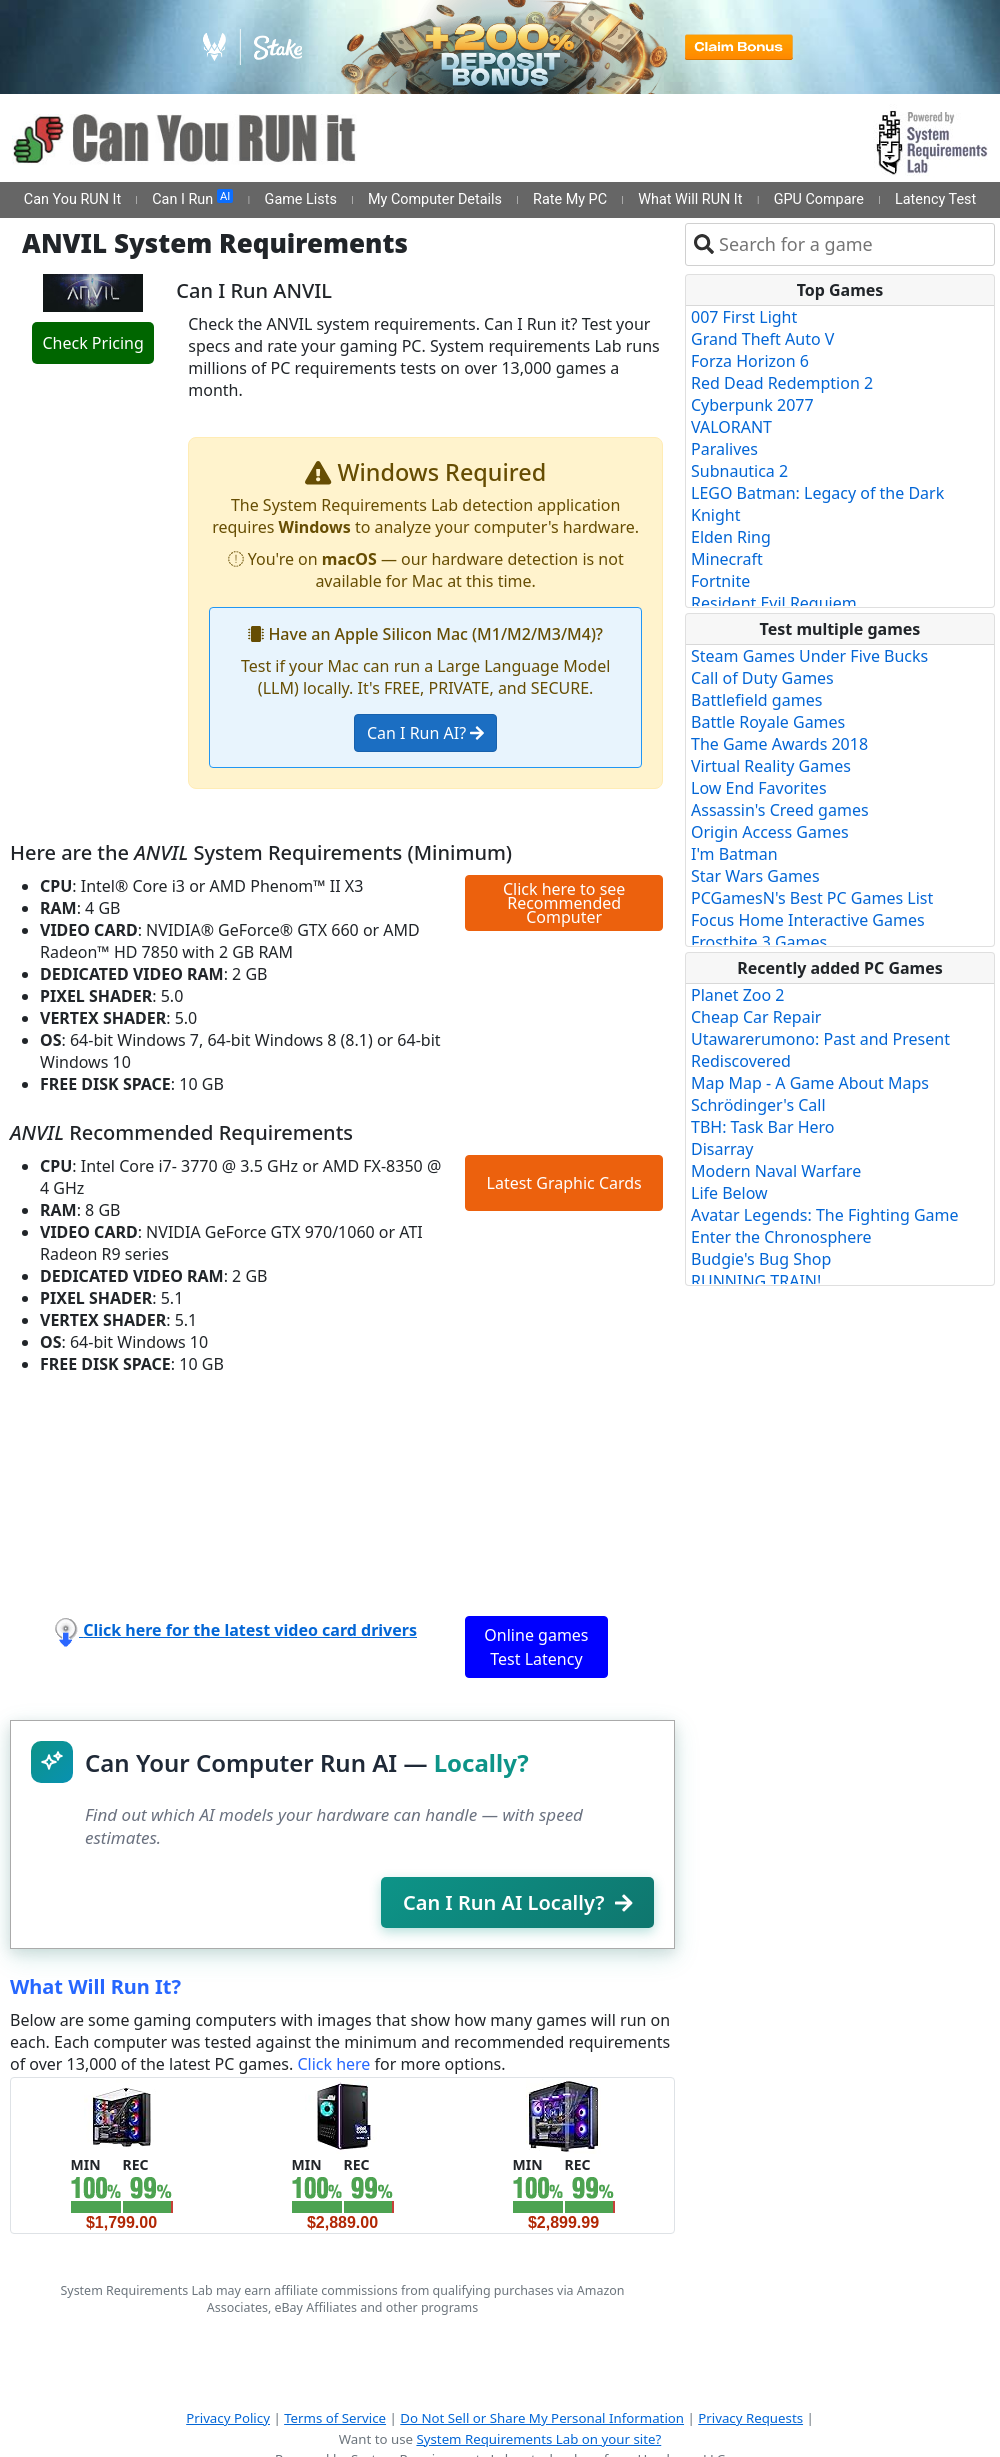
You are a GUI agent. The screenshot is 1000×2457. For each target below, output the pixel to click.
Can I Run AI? (425, 733)
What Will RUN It (690, 199)
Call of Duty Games (762, 678)
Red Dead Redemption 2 (782, 383)
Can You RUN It (72, 199)
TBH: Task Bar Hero (763, 1127)
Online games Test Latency (536, 1647)
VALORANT (731, 427)
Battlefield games (756, 700)
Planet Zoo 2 (737, 995)
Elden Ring (731, 537)
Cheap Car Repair (756, 1017)
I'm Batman (734, 854)
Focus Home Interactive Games (808, 920)
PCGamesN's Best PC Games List (812, 898)
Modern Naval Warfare (776, 1171)
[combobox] (852, 244)
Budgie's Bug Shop (761, 1259)
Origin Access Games (770, 832)
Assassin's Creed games (780, 810)
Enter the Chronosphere (781, 1237)
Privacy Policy (228, 2418)
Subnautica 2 (739, 471)
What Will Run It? (95, 1986)
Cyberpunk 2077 (752, 405)
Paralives (724, 449)
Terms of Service (335, 2418)
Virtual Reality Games (771, 766)
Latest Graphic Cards (564, 1183)
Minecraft (727, 559)
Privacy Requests (750, 2418)
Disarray (722, 1149)
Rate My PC (570, 199)
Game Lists (301, 199)
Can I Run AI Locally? (517, 1902)
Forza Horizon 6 (750, 361)
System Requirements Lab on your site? (538, 2439)
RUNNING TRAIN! (756, 1281)
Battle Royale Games (768, 722)
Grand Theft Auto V (762, 339)
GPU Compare (819, 199)
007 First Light (744, 317)
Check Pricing (92, 343)
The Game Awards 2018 (779, 744)
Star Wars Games (755, 876)
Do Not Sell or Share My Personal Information (542, 2418)
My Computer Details (435, 199)
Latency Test (935, 199)
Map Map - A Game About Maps (810, 1083)
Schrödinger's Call (758, 1105)
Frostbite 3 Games (759, 942)
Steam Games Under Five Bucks (809, 656)
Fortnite (720, 581)
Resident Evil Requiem (774, 603)
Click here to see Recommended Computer (564, 903)
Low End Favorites (759, 788)
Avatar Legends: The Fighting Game (825, 1215)
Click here (333, 2064)
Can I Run (192, 199)
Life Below (729, 1193)
